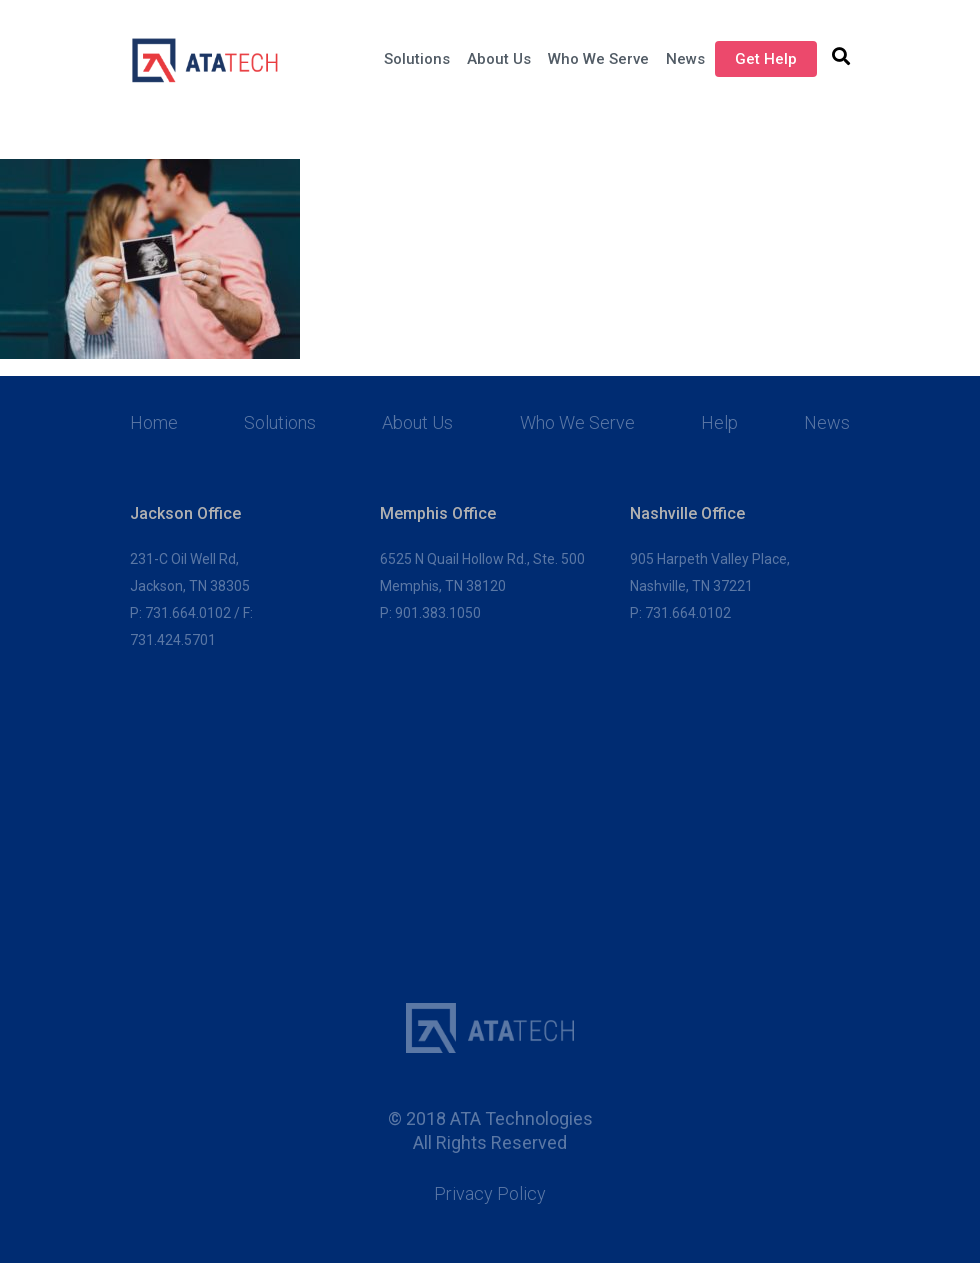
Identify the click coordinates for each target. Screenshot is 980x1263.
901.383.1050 (438, 613)
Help (719, 423)
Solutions (417, 59)
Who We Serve (598, 59)
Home (154, 423)
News (685, 59)
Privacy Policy (490, 1194)
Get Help (766, 59)
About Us (499, 59)
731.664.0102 (188, 613)
